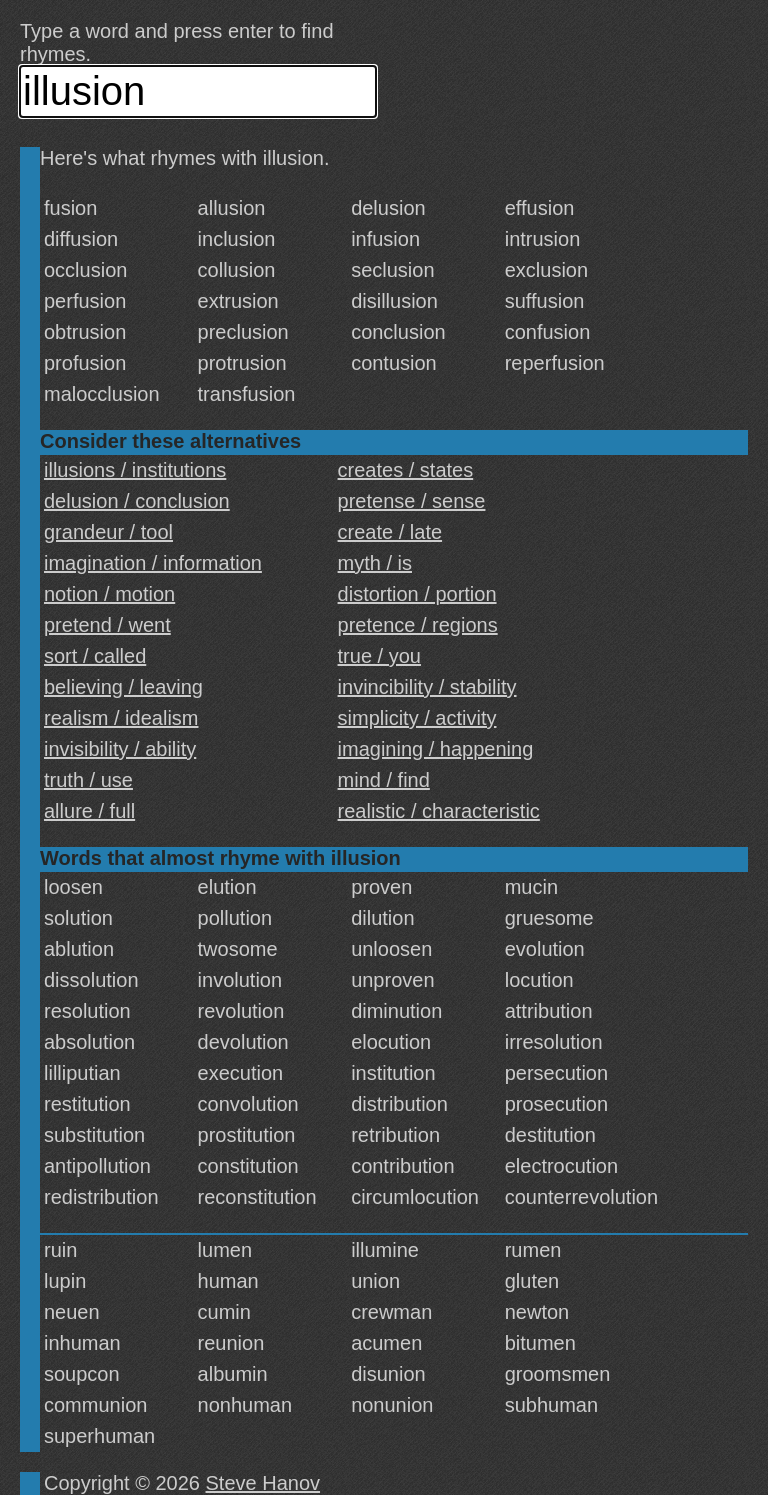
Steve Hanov (263, 1483)
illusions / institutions (135, 470)
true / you (379, 656)
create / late (390, 532)
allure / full (89, 811)
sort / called (95, 656)
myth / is (375, 563)
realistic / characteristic (439, 811)
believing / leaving (123, 687)
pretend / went (107, 625)
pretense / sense (412, 501)
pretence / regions (418, 625)
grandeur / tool (108, 532)
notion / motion (109, 594)
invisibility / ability (120, 749)
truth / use (88, 780)
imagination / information (153, 563)
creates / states (406, 470)
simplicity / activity (417, 718)
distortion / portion (417, 594)
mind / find (384, 780)
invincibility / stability (427, 687)
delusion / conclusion (137, 501)
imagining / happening (436, 749)
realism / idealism (121, 718)
